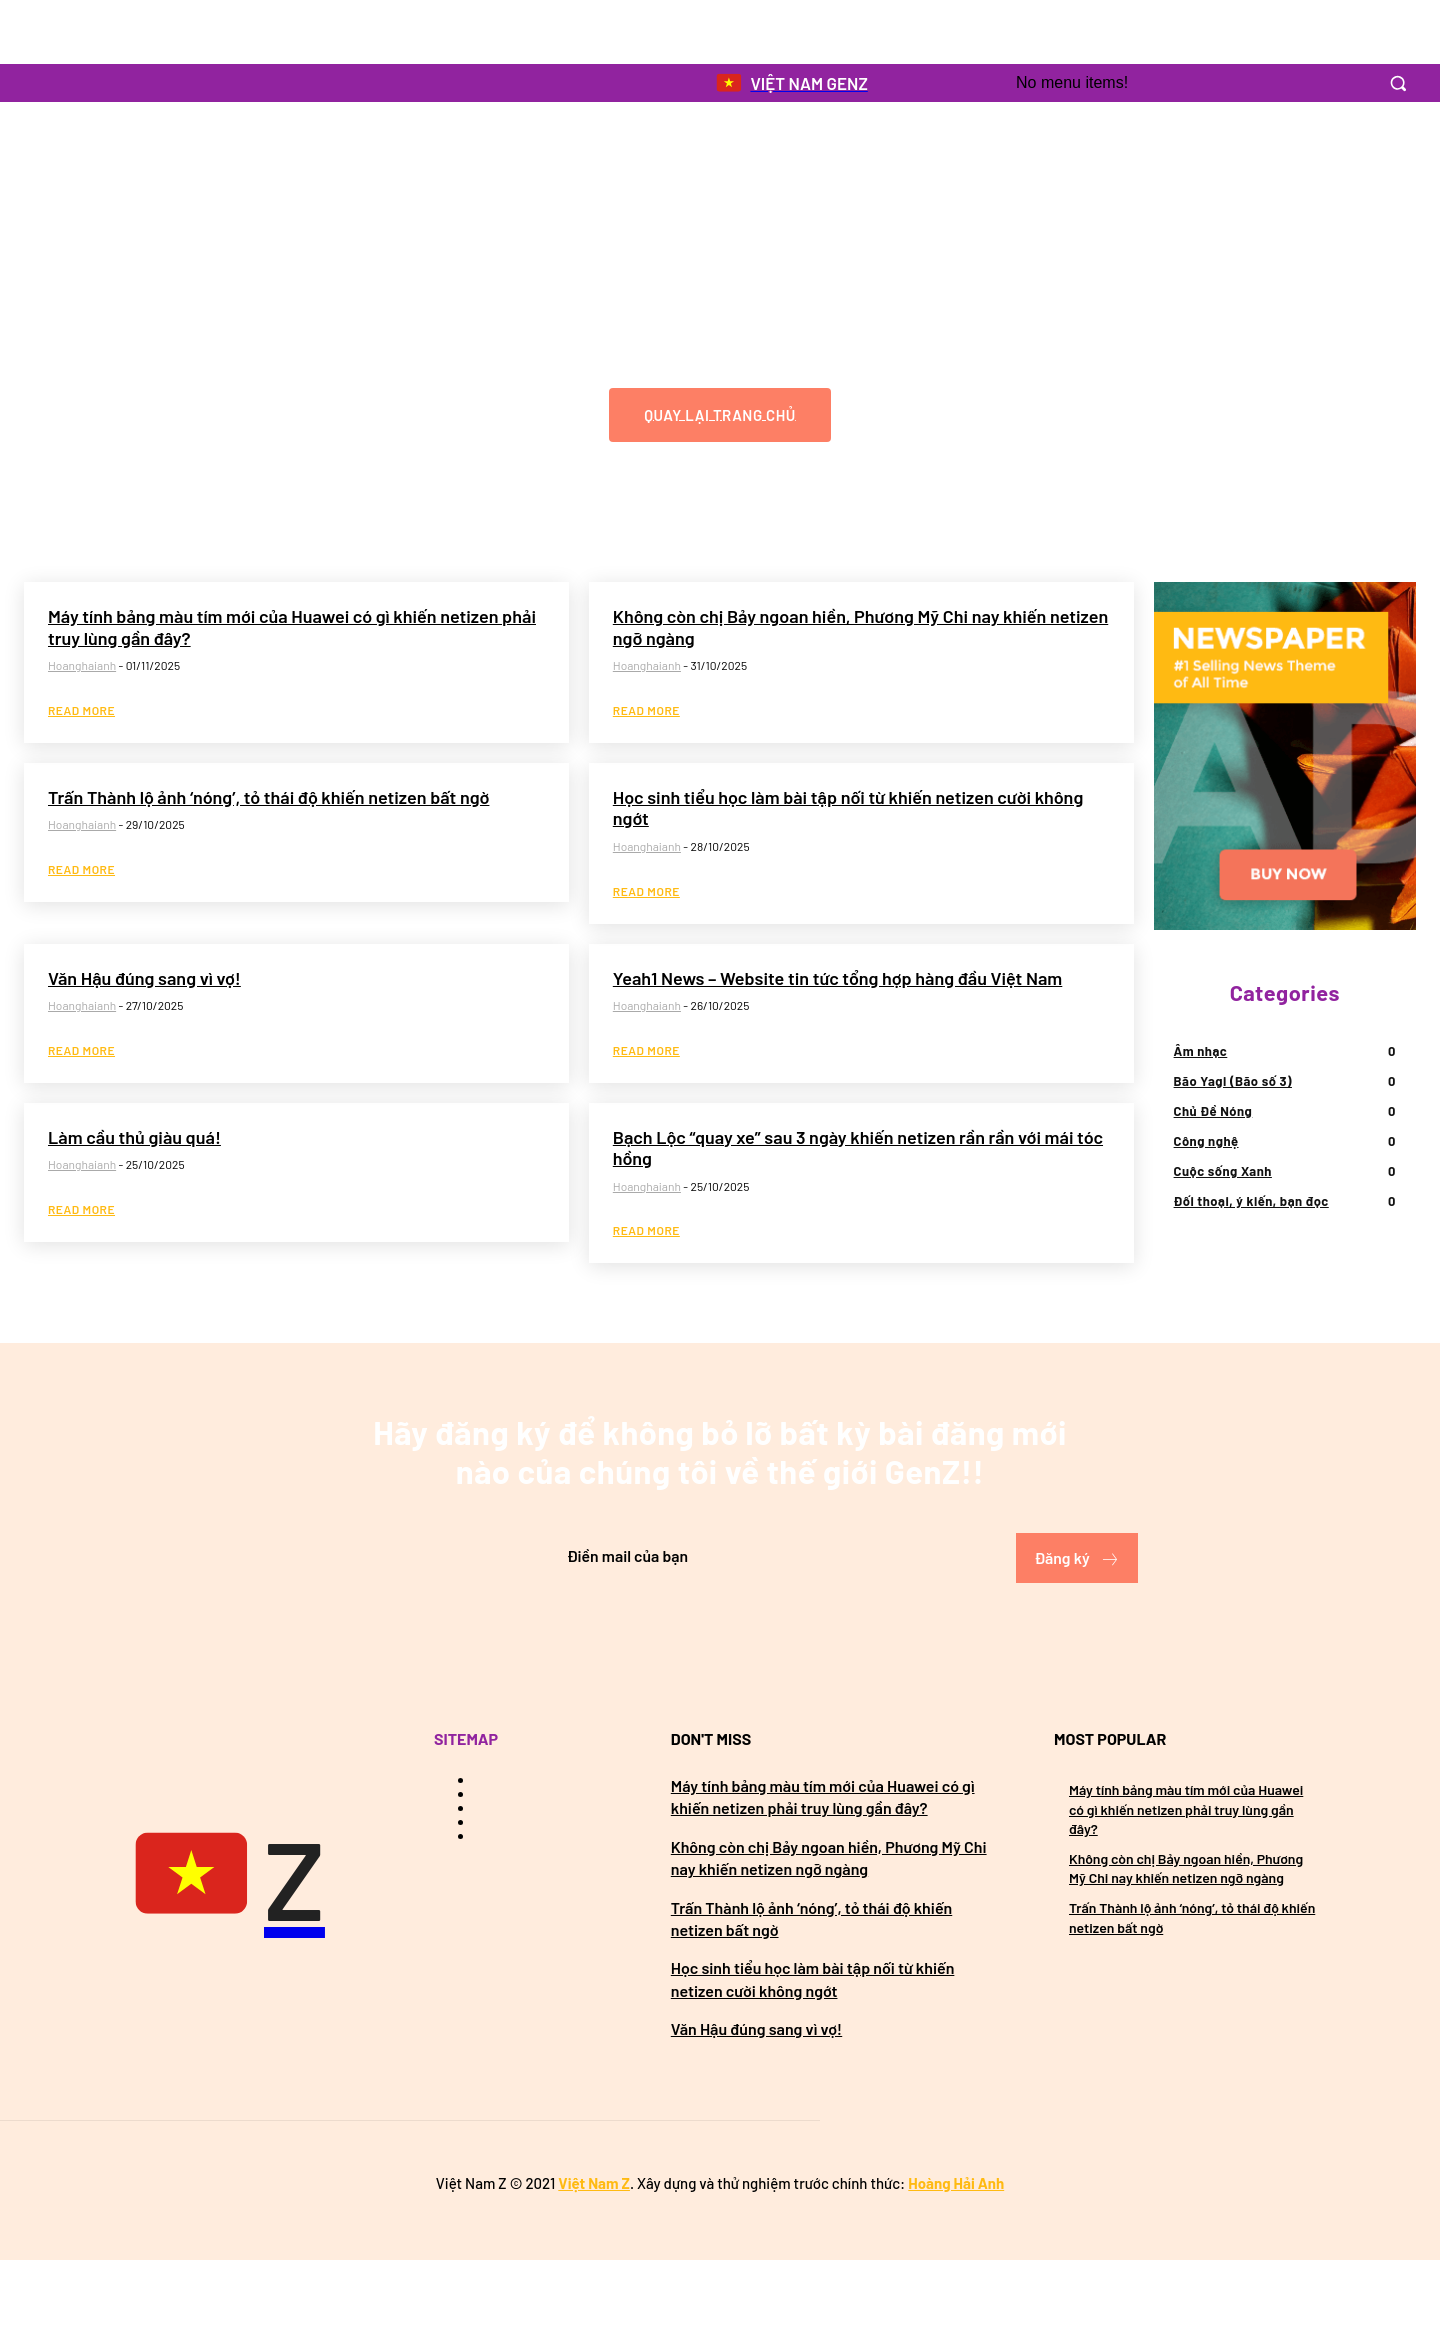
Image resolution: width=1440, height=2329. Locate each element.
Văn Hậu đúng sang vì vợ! (144, 1038)
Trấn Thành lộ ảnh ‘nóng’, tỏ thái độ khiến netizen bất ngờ (268, 857)
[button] (1398, 83)
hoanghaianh (82, 725)
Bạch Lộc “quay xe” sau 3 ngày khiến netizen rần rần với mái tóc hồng (858, 1208)
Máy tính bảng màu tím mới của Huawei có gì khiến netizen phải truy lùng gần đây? (292, 686)
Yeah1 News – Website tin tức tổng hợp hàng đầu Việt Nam (838, 1038)
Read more (81, 770)
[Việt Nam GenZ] (224, 1946)
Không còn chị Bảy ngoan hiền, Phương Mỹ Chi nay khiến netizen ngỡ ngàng (860, 686)
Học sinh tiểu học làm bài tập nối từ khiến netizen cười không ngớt (848, 868)
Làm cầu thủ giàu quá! (134, 1197)
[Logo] (790, 83)
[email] (659, 1625)
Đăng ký (1077, 1627)
